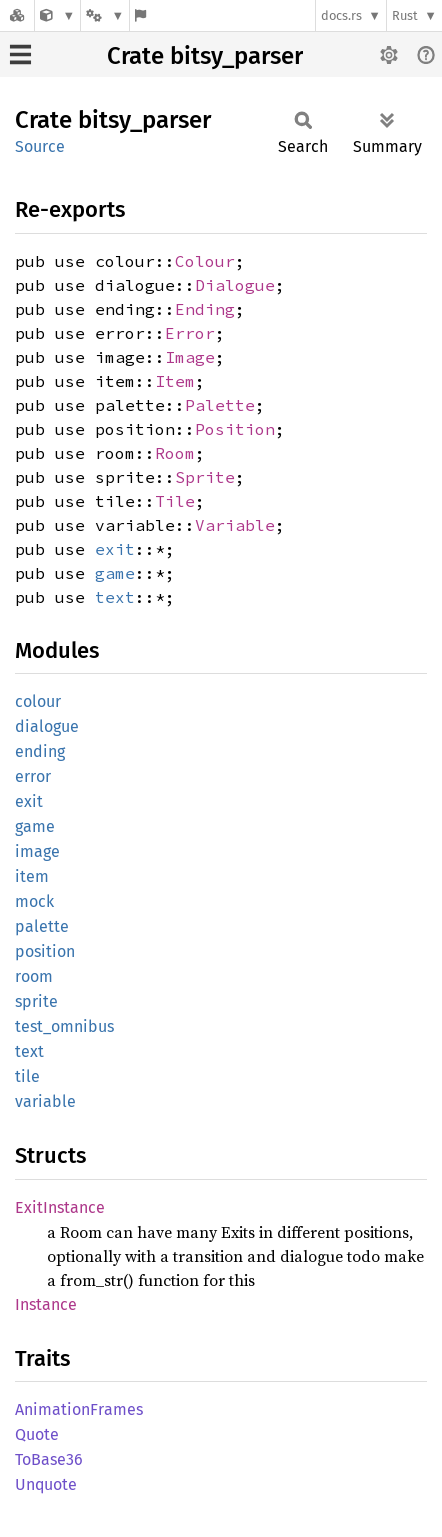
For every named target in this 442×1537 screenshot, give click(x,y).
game (115, 573)
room (34, 976)
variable (45, 1101)
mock (34, 901)
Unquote (46, 1484)
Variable (235, 525)
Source (40, 146)
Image (190, 357)
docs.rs (341, 15)
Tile (175, 501)
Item (175, 381)
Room (175, 453)
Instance (46, 1304)
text (115, 597)
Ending (205, 309)
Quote (37, 1434)
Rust (405, 15)
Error (190, 333)
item (32, 876)
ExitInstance (60, 1207)
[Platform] (105, 15)
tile (27, 1076)
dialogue (47, 726)
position (45, 951)
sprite (36, 1001)
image (37, 851)
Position (235, 429)
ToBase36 (49, 1459)
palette (42, 926)
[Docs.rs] (17, 15)
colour (38, 701)
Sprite (205, 477)
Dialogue (235, 285)
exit (115, 549)
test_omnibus (64, 1026)
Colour (205, 261)
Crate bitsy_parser (205, 56)
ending (40, 751)
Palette (220, 405)
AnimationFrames (79, 1409)
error (33, 776)
